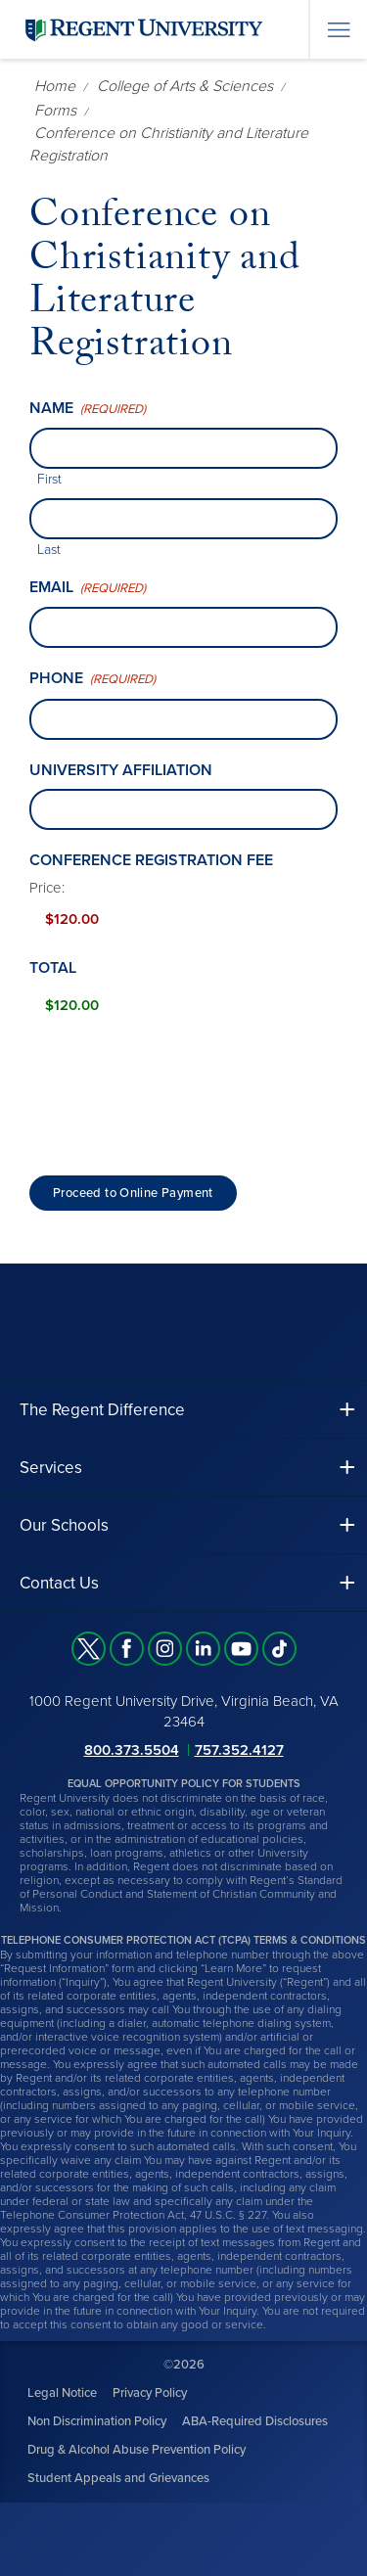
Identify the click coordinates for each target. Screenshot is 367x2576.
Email (87, 587)
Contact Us (59, 1583)
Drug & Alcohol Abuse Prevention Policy (136, 2450)
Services (51, 1467)
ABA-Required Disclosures (255, 2421)
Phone (92, 678)
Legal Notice (62, 2393)
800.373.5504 (131, 1750)
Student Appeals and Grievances (118, 2478)
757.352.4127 (239, 1750)
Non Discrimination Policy (96, 2421)
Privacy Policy (150, 2393)
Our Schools (64, 1525)
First (49, 479)
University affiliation (120, 770)
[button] (183, 1410)
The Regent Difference (102, 1410)
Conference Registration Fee (151, 860)
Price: (47, 888)
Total (52, 968)
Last (49, 549)
